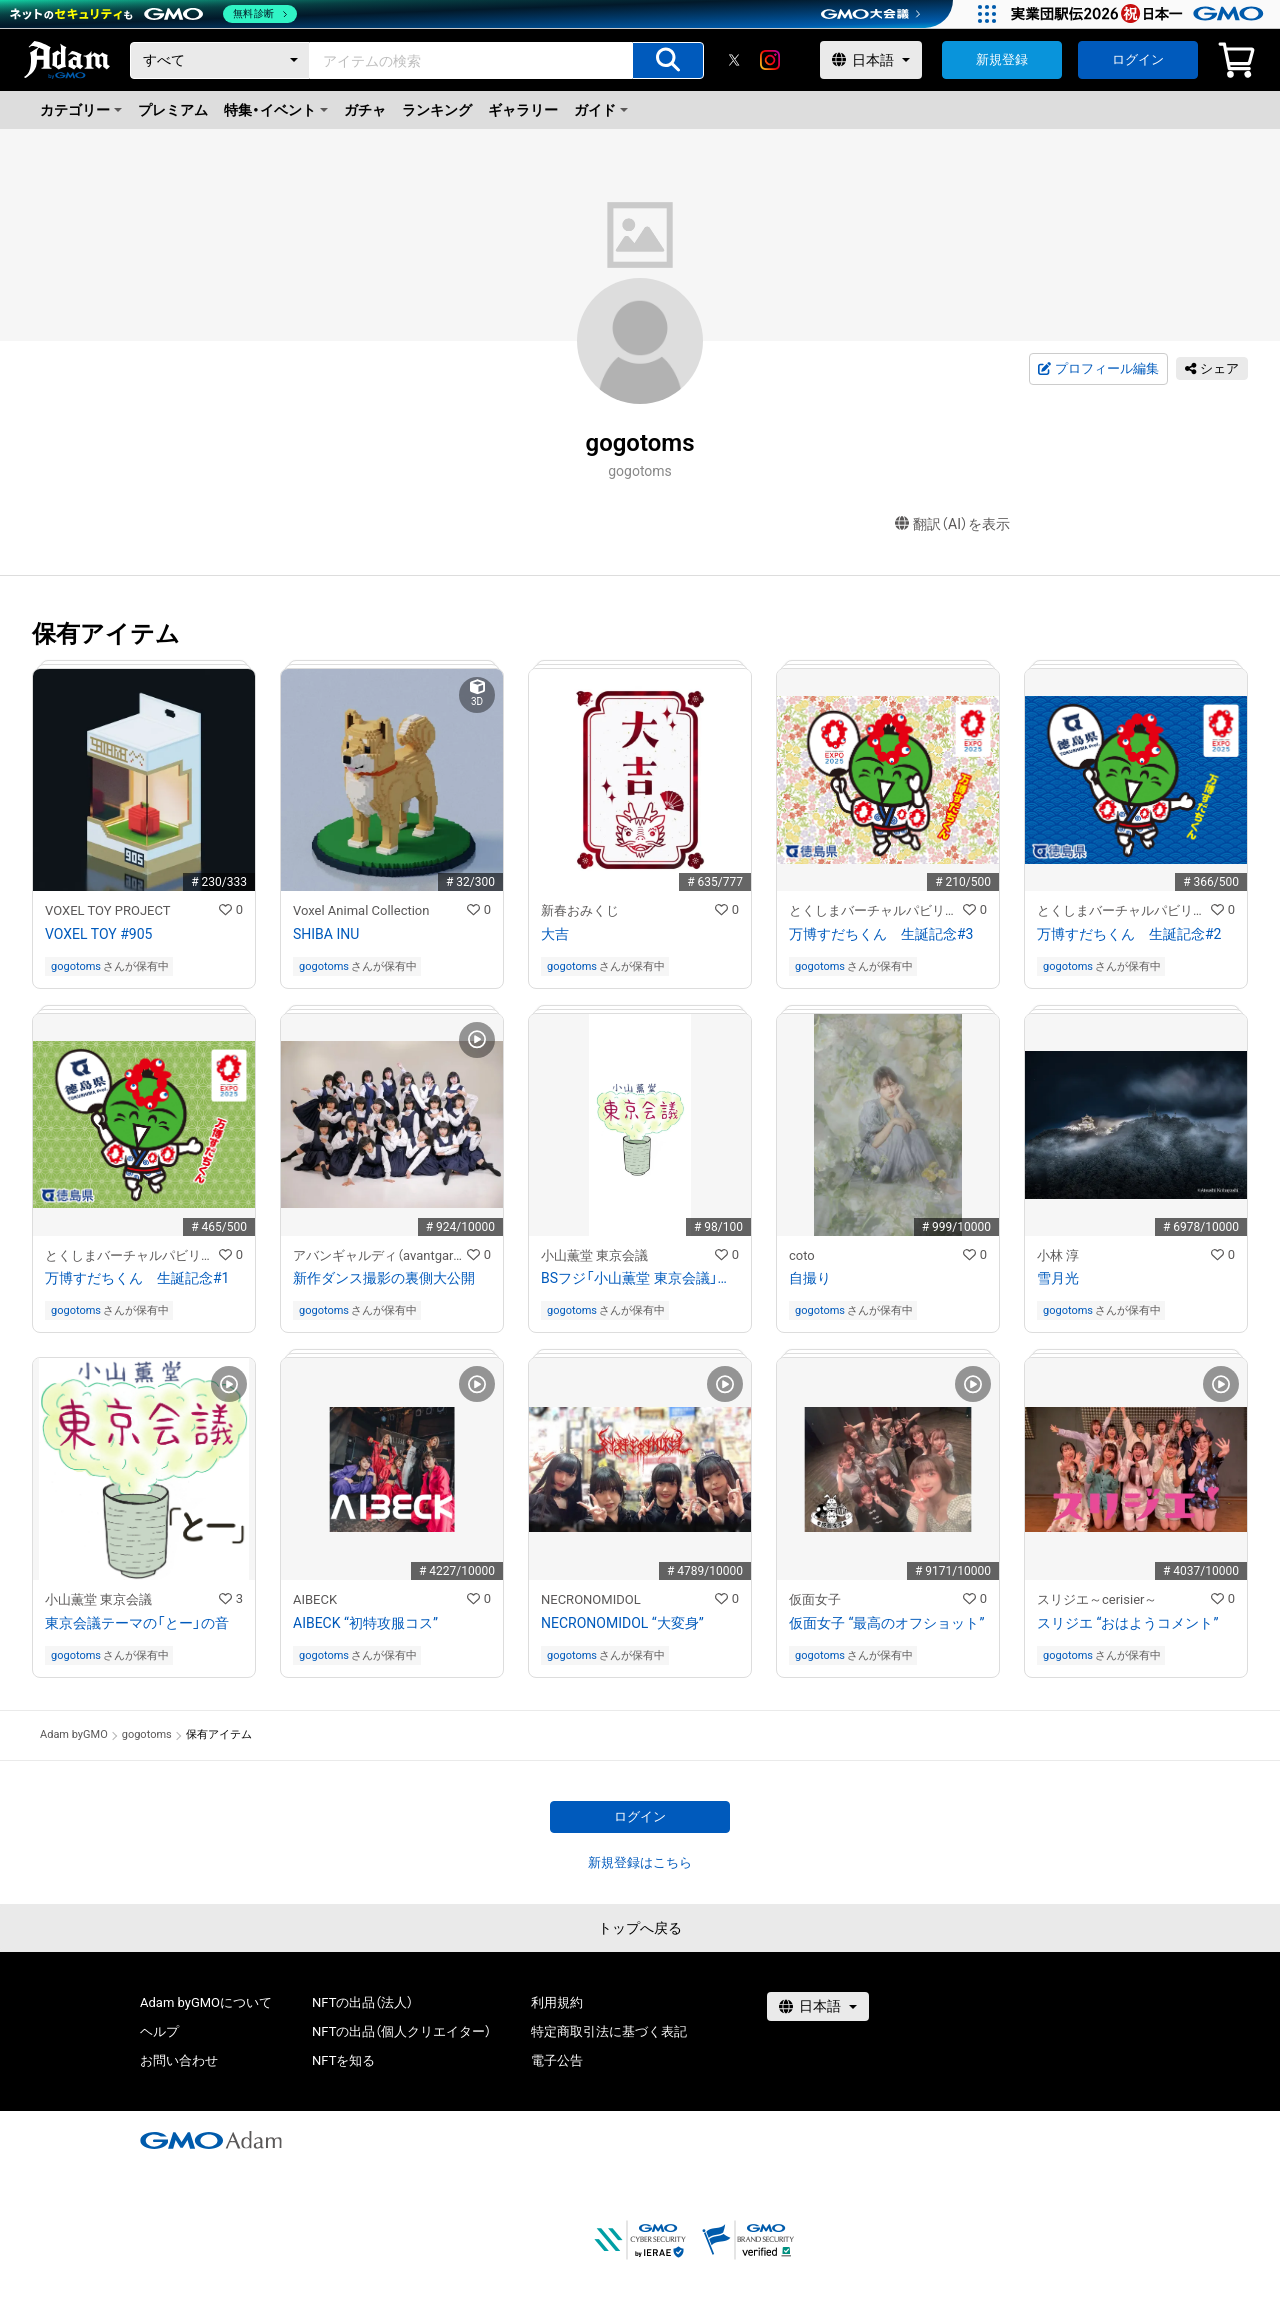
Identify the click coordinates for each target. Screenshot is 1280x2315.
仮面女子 (815, 1599)
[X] (734, 60)
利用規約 (557, 2002)
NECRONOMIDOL (591, 1599)
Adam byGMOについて (206, 2002)
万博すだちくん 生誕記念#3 (881, 934)
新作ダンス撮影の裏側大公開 (384, 1278)
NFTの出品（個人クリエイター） (401, 2031)
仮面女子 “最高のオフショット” (886, 1623)
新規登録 (1002, 59)
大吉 (555, 934)
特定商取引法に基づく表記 (609, 2031)
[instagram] (770, 60)
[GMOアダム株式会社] (211, 2140)
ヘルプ (159, 2031)
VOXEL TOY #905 (98, 934)
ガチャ (365, 110)
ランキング (437, 110)
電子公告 (557, 2060)
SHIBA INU (326, 934)
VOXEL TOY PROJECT (108, 910)
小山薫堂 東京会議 (594, 1255)
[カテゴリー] (220, 60)
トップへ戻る (640, 1928)
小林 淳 (1058, 1255)
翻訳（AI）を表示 (952, 524)
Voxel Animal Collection (361, 910)
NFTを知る (343, 2060)
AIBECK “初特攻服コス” (365, 1623)
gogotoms (76, 966)
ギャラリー (523, 110)
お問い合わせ (179, 2060)
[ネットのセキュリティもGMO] (153, 14)
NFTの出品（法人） (362, 2002)
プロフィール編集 (1098, 369)
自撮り (810, 1278)
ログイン (1138, 59)
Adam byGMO (74, 1734)
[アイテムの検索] (668, 60)
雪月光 (1058, 1278)
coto (802, 1255)
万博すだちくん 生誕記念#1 (137, 1278)
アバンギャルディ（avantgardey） (380, 1255)
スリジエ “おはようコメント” (1127, 1623)
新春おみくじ (580, 910)
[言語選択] (871, 60)
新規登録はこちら (640, 1862)
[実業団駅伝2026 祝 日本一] (1140, 14)
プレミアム (173, 110)
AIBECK (315, 1599)
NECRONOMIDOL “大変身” (622, 1623)
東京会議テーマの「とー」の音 (137, 1623)
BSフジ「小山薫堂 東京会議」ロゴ (640, 1278)
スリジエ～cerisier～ (1097, 1599)
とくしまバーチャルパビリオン (876, 910)
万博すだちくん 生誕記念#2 (1129, 934)
